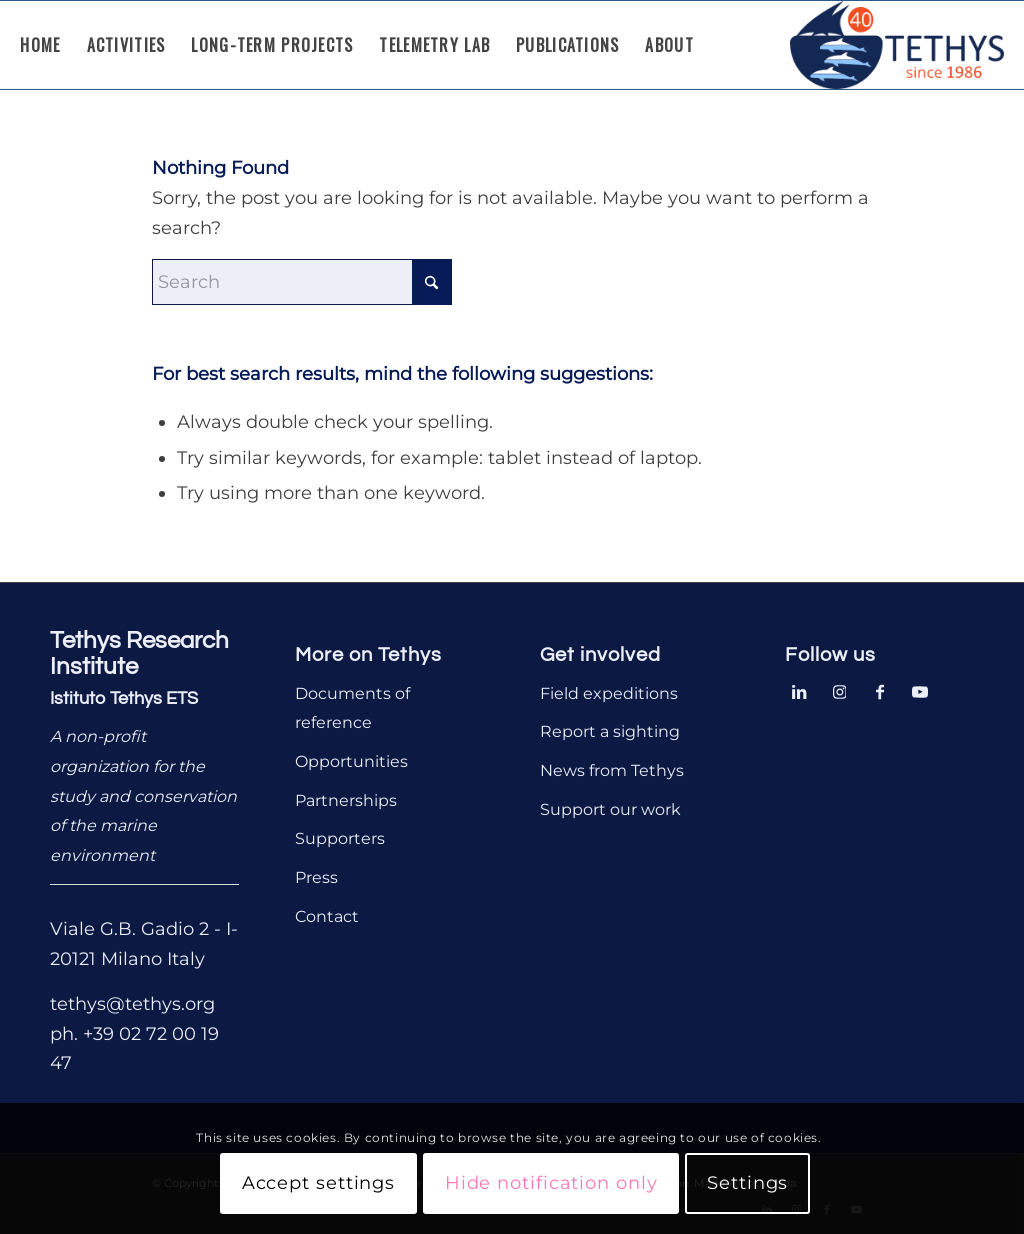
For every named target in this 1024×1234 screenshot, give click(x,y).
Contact (327, 916)
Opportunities (351, 761)
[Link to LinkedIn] (800, 690)
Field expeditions (609, 693)
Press (316, 877)
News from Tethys (612, 770)
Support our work (610, 809)
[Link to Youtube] (920, 690)
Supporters (340, 838)
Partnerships (346, 800)
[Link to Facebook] (880, 690)
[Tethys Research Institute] (897, 45)
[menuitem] (40, 45)
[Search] (302, 282)
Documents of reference (352, 708)
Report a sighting (610, 731)
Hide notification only (551, 1183)
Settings (747, 1183)
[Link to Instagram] (840, 690)
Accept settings (319, 1183)
